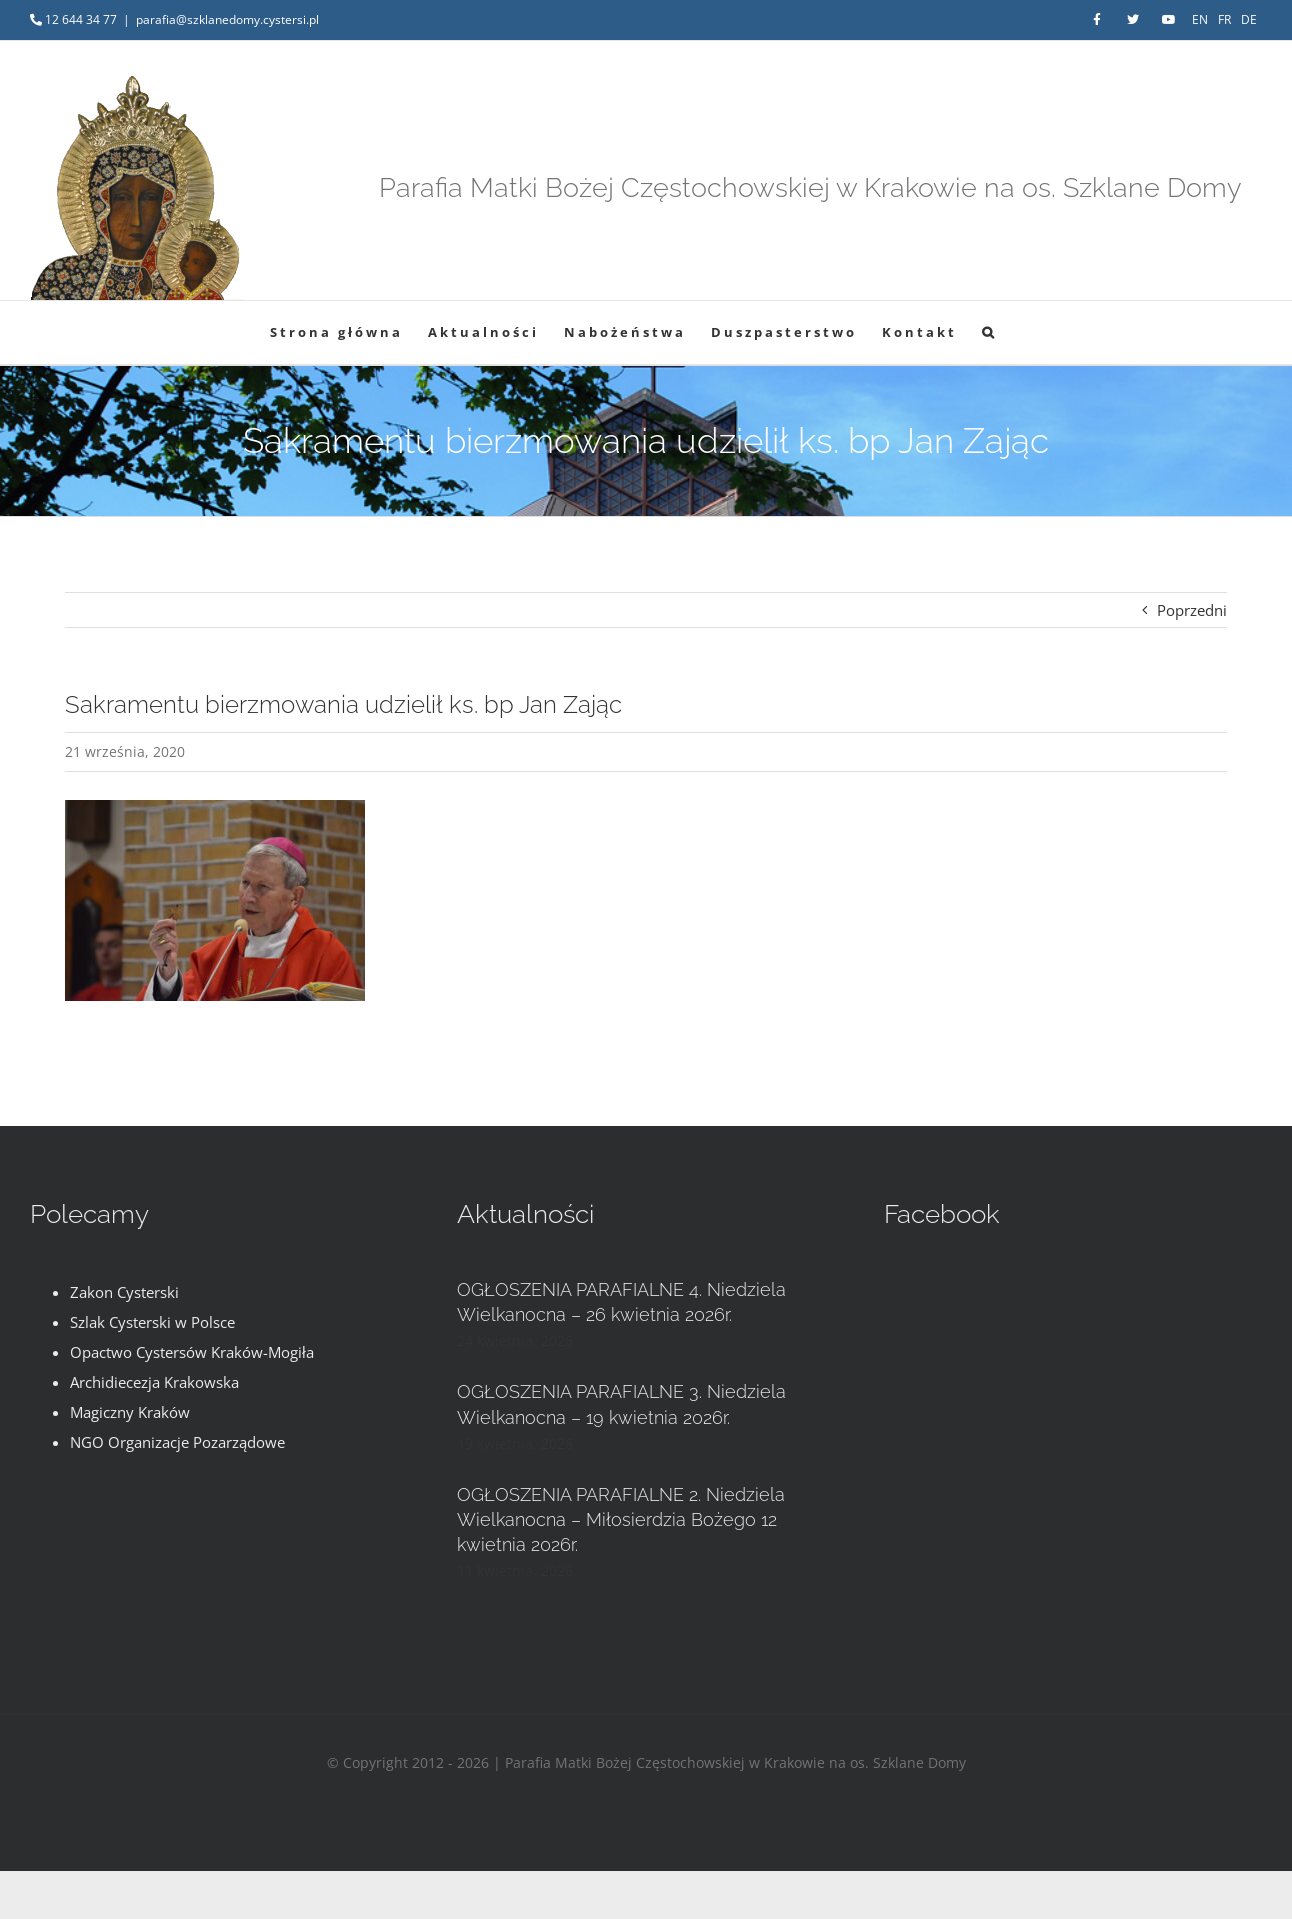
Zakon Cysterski (124, 1292)
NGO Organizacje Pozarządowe (177, 1442)
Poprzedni (1192, 610)
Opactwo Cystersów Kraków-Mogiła (192, 1352)
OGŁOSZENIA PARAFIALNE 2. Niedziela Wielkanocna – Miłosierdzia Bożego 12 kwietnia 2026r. (621, 1519)
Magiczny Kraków (130, 1412)
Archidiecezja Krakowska (154, 1382)
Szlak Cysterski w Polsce (152, 1322)
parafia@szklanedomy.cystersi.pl (227, 19)
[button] (989, 332)
